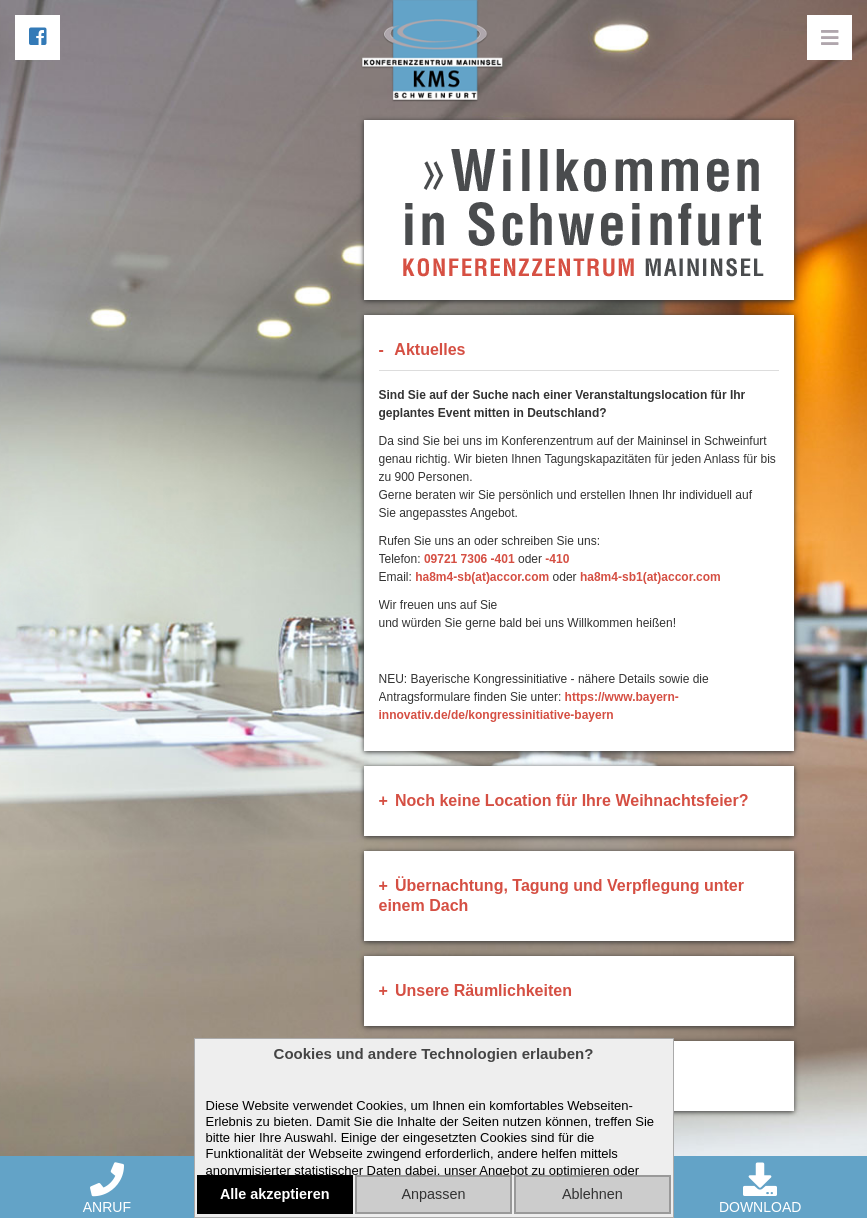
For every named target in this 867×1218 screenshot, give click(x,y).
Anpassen (433, 1194)
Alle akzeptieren (275, 1194)
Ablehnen (592, 1194)
